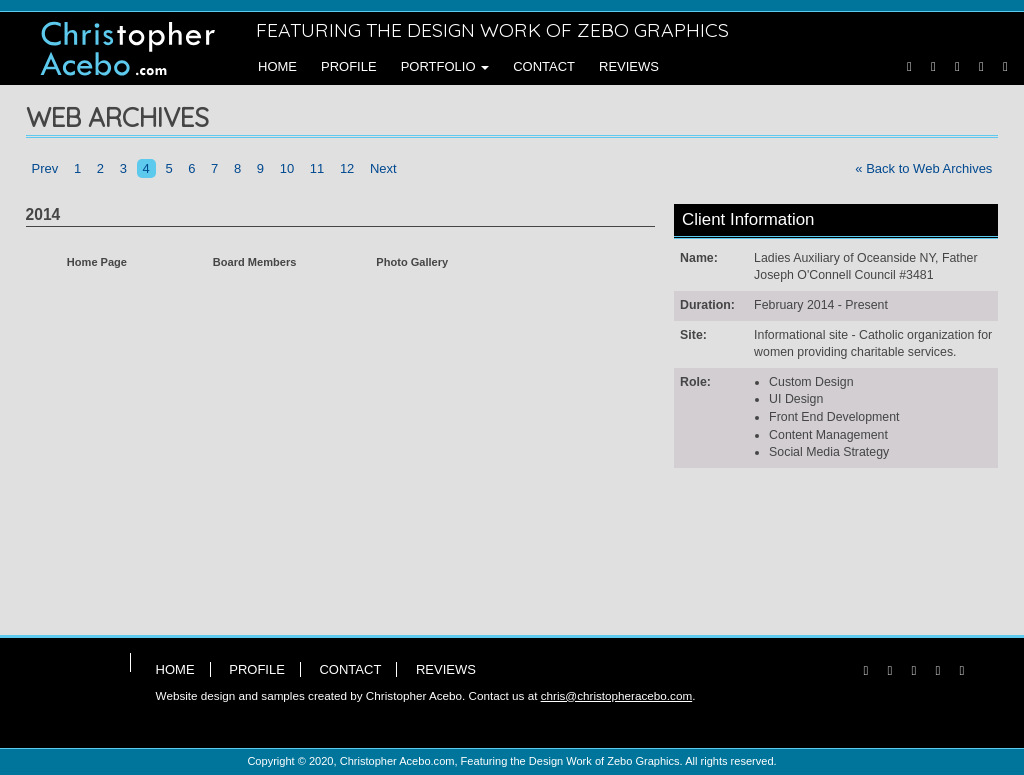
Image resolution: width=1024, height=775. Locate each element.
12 (347, 168)
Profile (349, 66)
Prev (45, 168)
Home (277, 66)
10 (287, 168)
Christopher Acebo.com (397, 761)
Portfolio (445, 66)
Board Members (255, 262)
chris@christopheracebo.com (617, 695)
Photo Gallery (412, 262)
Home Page (97, 262)
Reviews (629, 66)
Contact (544, 66)
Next (383, 168)
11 (317, 168)
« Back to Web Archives (923, 168)
